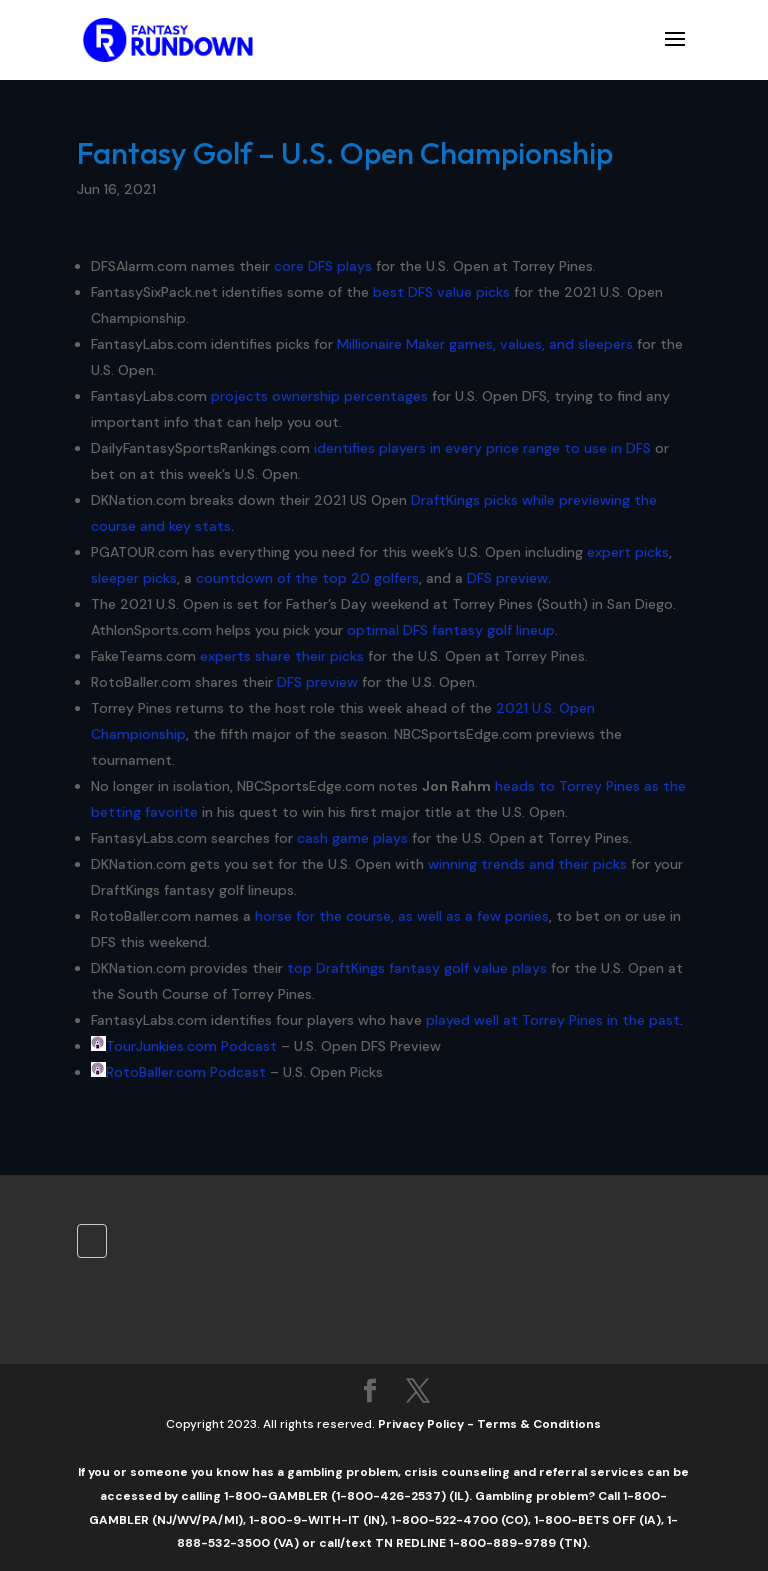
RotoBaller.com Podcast (186, 1072)
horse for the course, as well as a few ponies (402, 916)
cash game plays (352, 838)
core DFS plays (323, 266)
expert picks (628, 552)
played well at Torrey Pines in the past (553, 1020)
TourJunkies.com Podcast (191, 1046)
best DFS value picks (441, 292)
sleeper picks (134, 578)
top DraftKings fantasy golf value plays (417, 968)
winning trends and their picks (527, 864)
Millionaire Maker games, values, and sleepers (485, 344)
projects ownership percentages (319, 396)
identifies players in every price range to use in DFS (482, 448)
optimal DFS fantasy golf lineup (451, 630)
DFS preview (507, 578)
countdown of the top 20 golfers (307, 578)
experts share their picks (282, 656)
